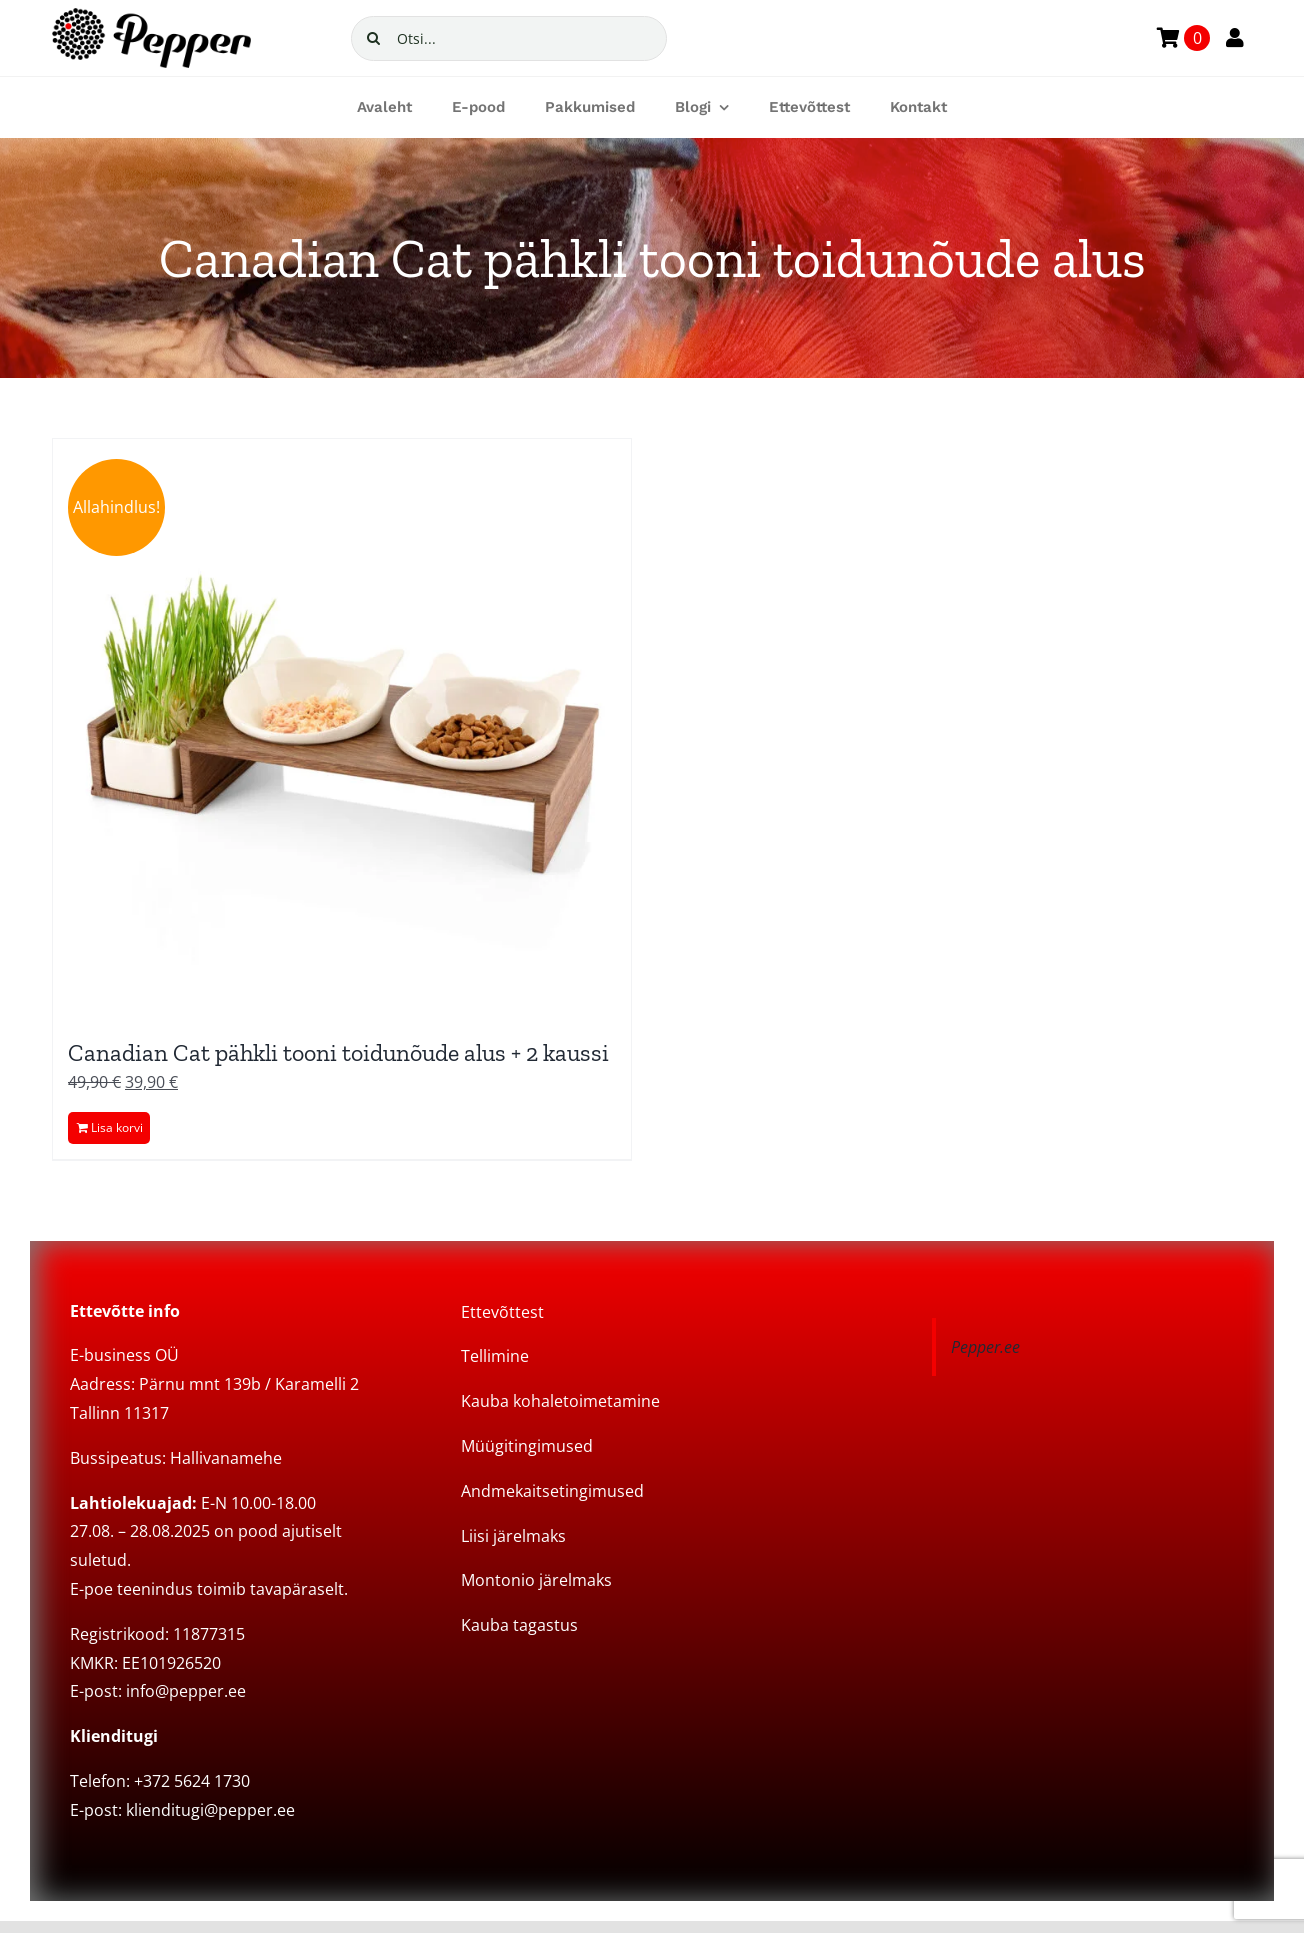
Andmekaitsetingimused (552, 1491)
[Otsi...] (509, 38)
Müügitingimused (527, 1446)
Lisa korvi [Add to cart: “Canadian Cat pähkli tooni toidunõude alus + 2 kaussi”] (117, 1127)
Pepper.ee (985, 1347)
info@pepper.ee (186, 1691)
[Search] (373, 38)
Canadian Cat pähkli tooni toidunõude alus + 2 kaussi (338, 1052)
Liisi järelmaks (513, 1536)
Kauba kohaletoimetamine (560, 1401)
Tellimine (495, 1356)
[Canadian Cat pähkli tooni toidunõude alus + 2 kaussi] (342, 728)
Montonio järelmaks (536, 1580)
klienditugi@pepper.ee (210, 1810)
